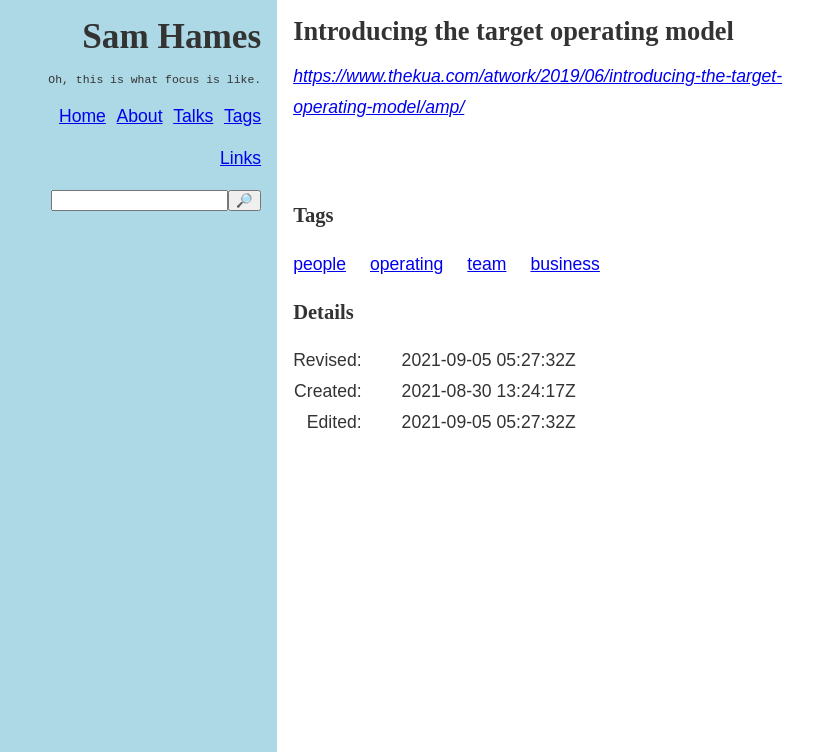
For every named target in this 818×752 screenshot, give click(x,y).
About (140, 116)
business (564, 264)
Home (82, 116)
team (486, 264)
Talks (193, 116)
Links (240, 158)
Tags (242, 116)
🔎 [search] (244, 200)
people (319, 264)
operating (406, 264)
